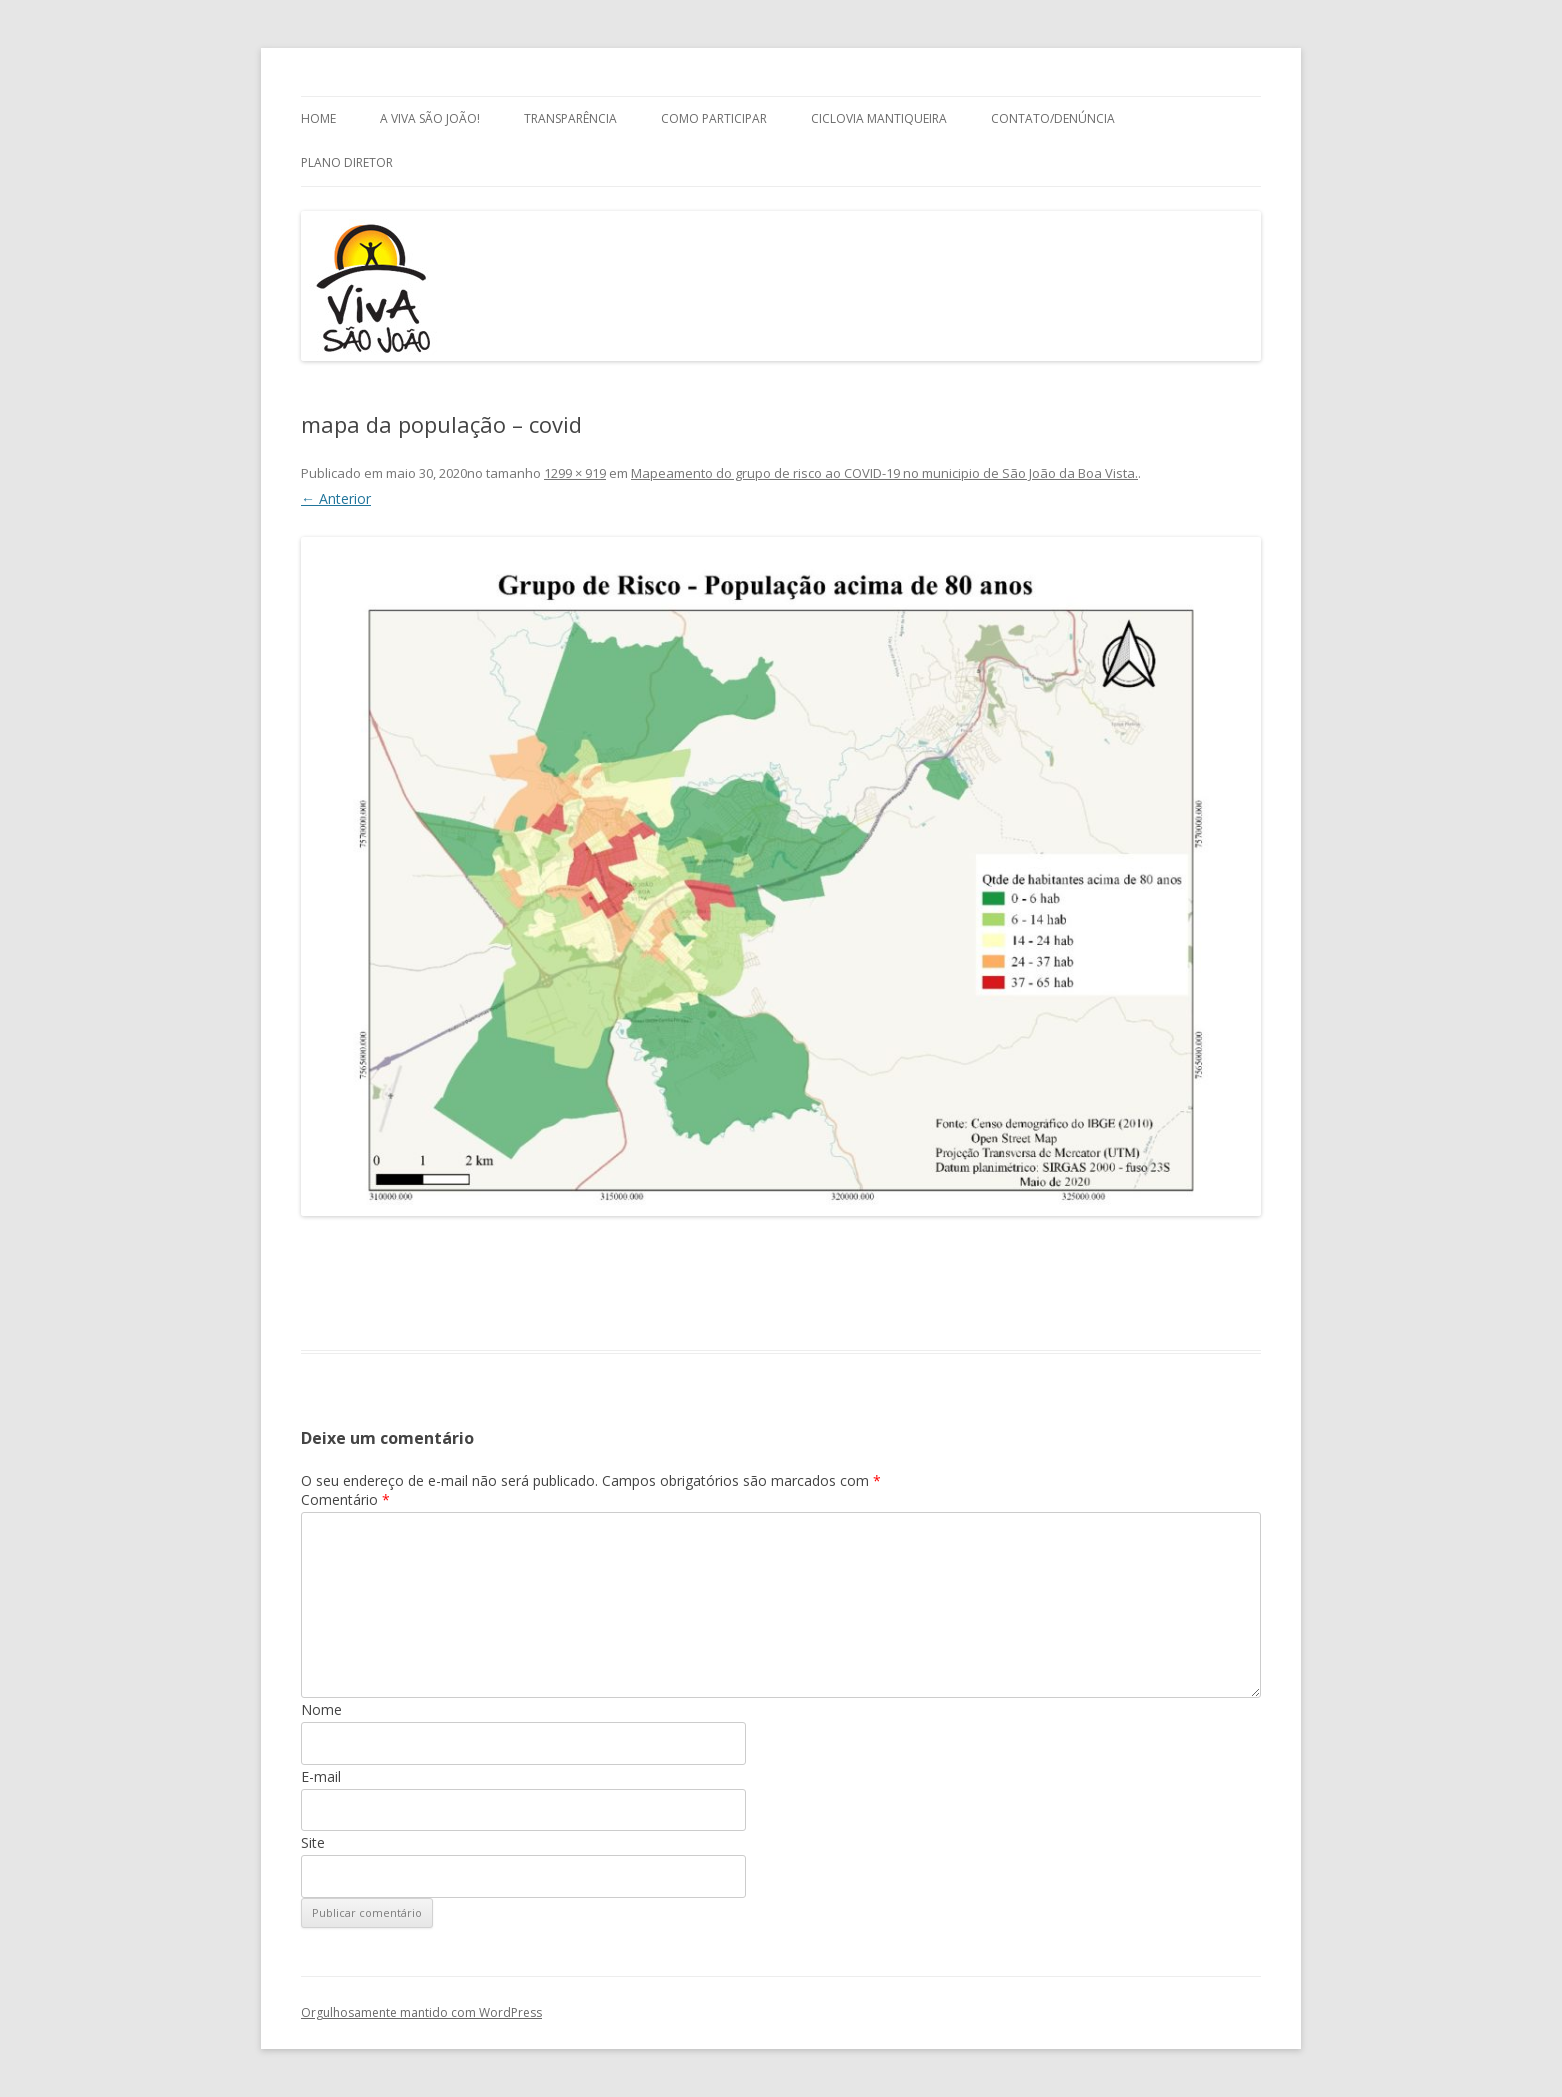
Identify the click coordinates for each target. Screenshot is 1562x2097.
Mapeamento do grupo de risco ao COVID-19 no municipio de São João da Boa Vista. (884, 473)
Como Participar (714, 118)
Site (313, 1842)
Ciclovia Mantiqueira (879, 118)
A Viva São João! (430, 118)
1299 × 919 (575, 473)
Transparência (570, 118)
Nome (321, 1709)
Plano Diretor (347, 162)
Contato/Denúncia (1053, 118)
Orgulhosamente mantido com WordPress (421, 2012)
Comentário (345, 1499)
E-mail (321, 1776)
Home (318, 118)
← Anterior (336, 498)
